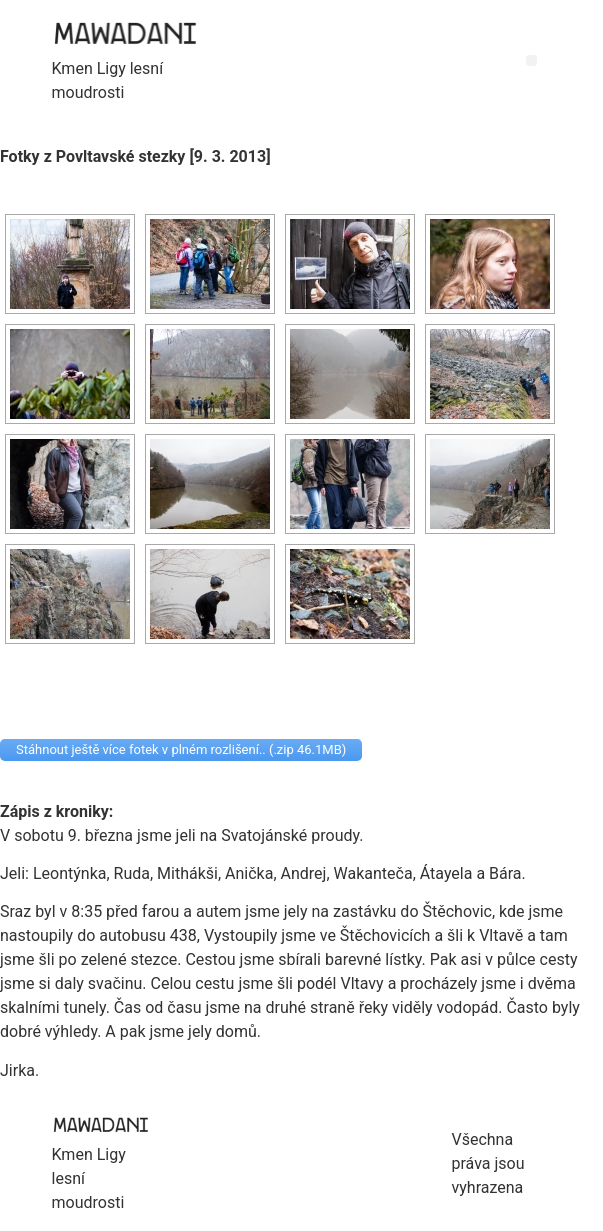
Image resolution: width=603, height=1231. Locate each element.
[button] (531, 60)
